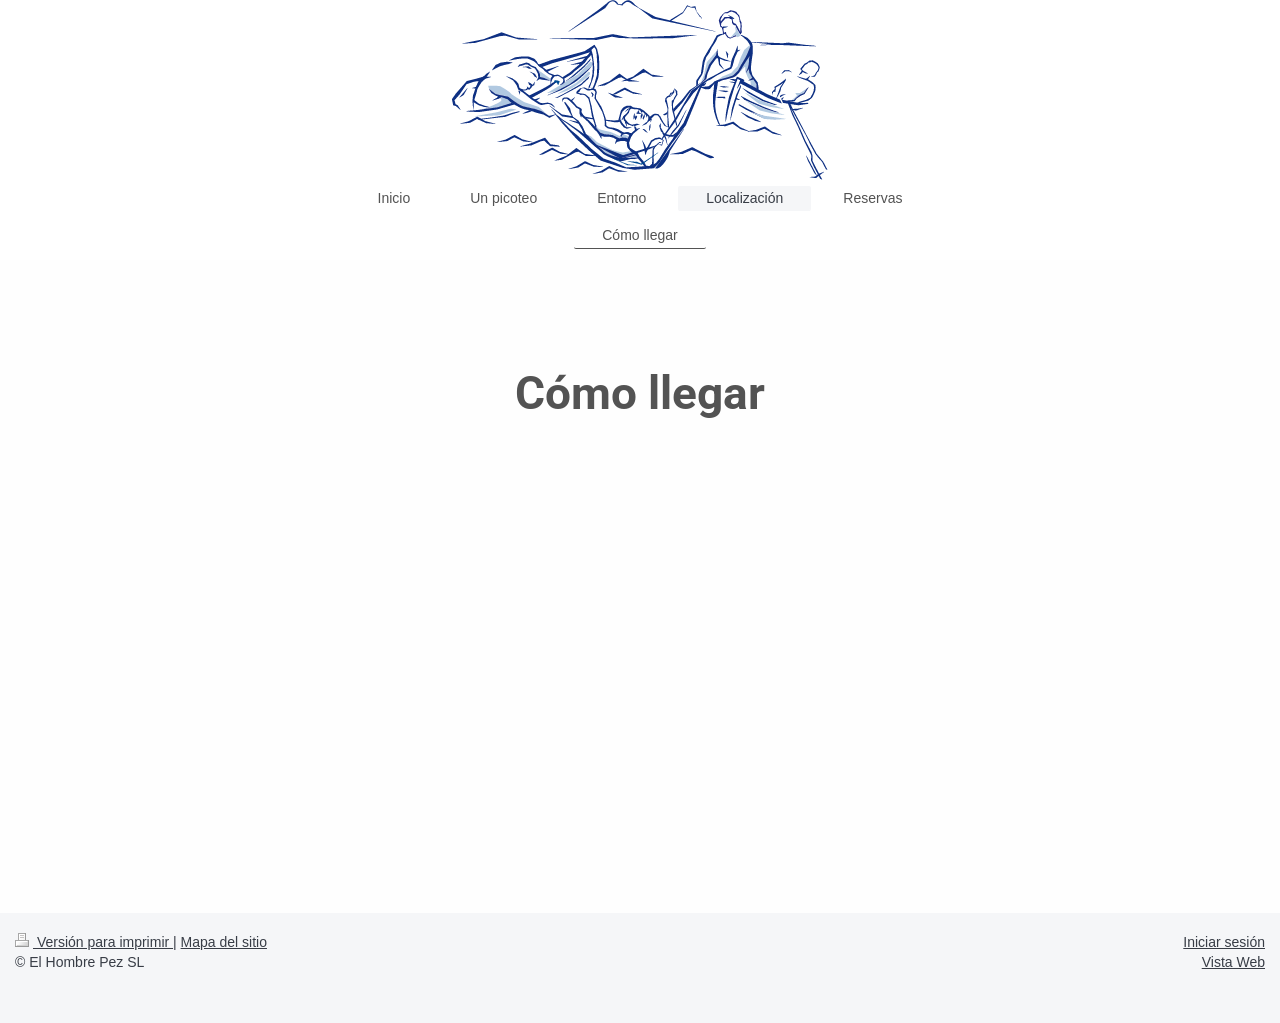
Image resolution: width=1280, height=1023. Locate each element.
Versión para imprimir (94, 942)
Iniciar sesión (1224, 942)
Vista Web (1233, 962)
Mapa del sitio (224, 942)
